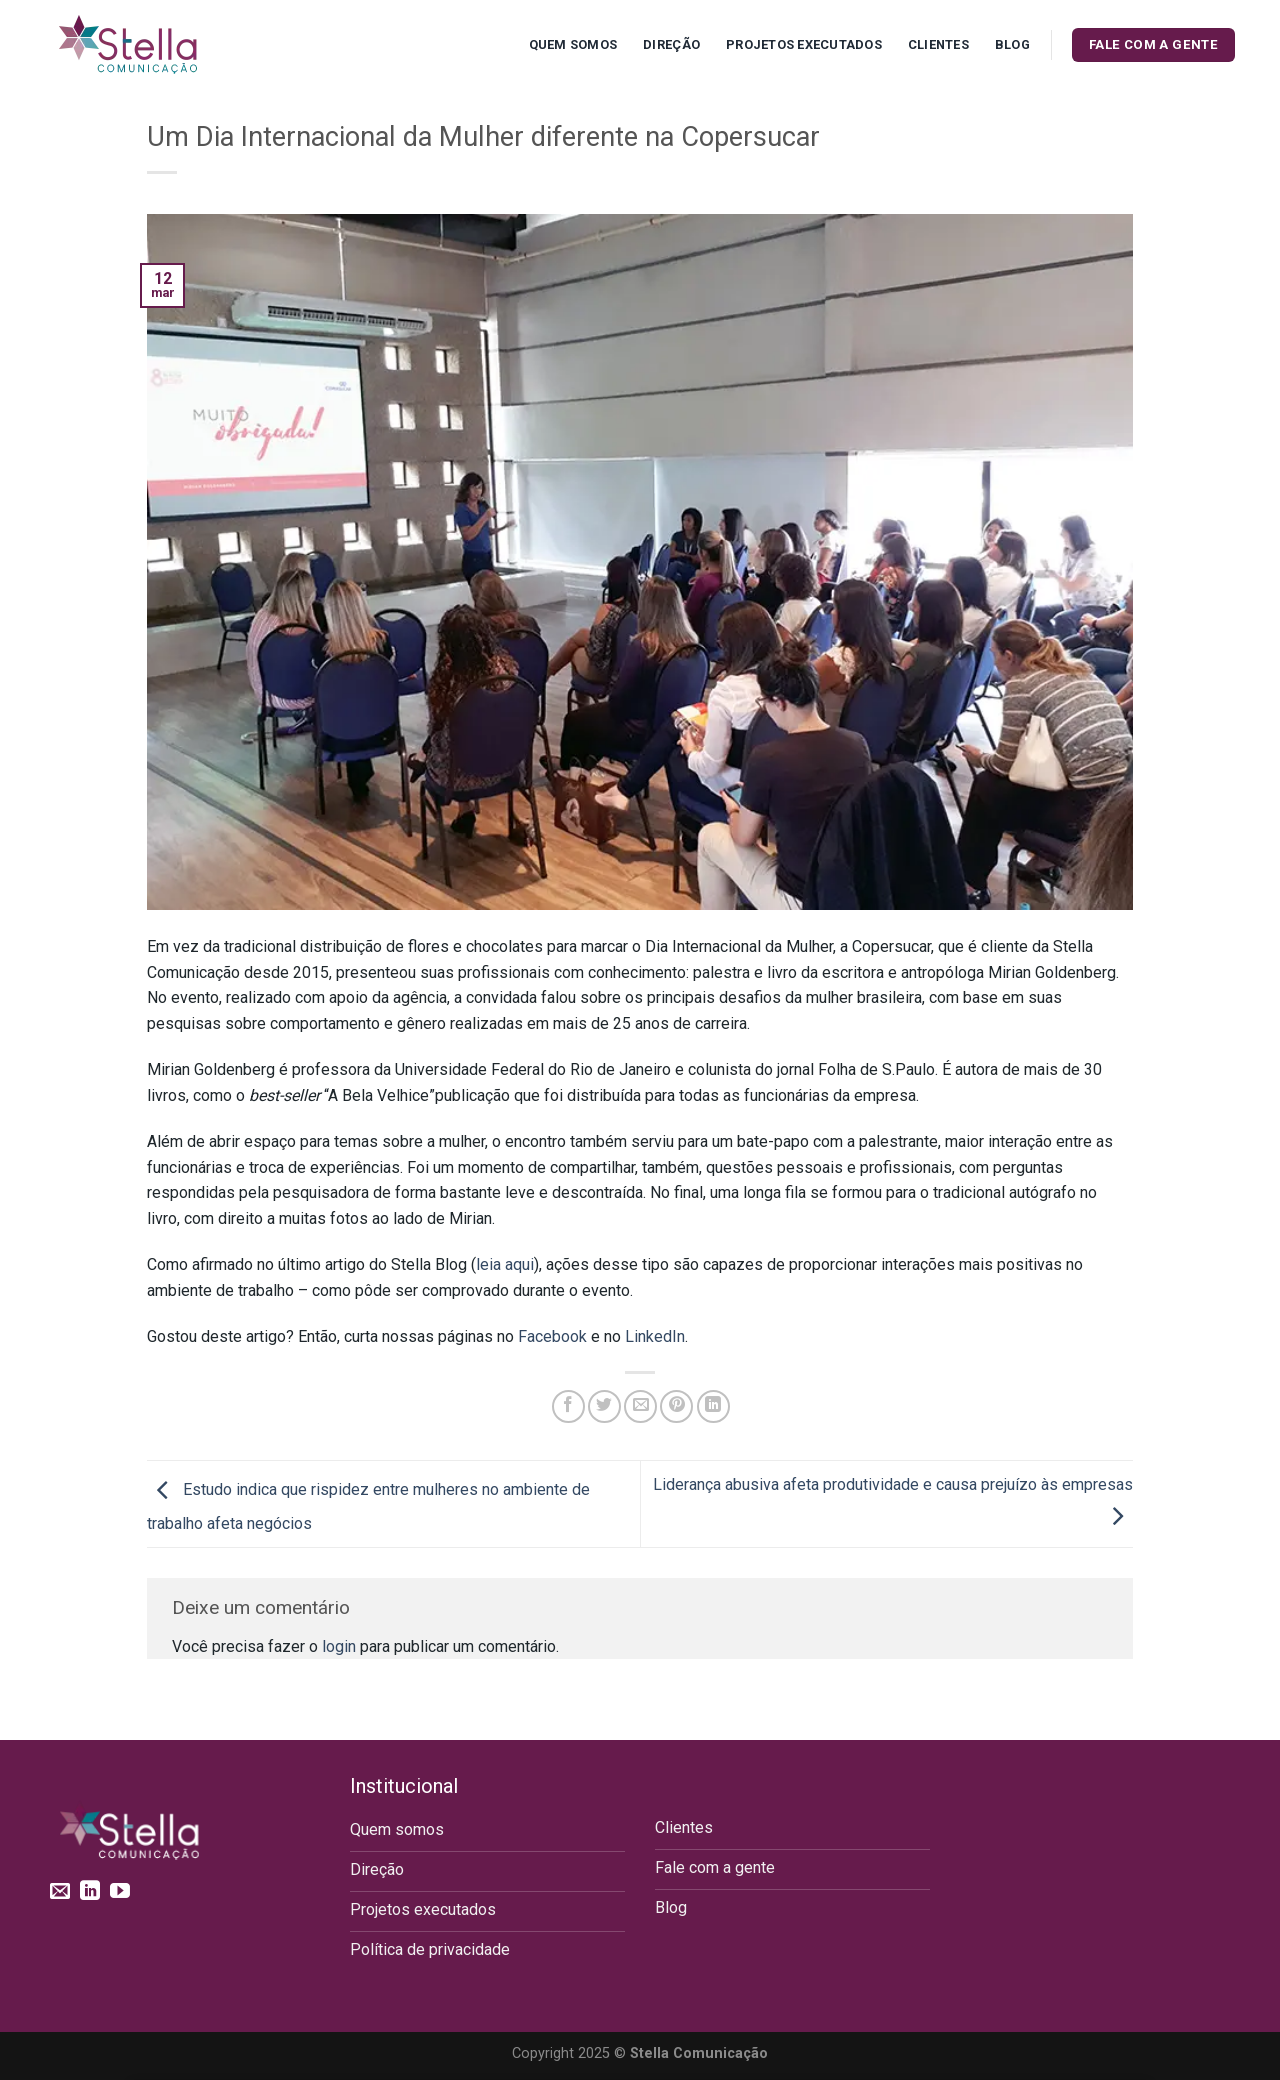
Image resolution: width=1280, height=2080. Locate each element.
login (339, 1646)
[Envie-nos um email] (60, 1892)
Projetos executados (804, 44)
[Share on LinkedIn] (713, 1406)
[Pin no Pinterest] (676, 1406)
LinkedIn (655, 1336)
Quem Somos (573, 44)
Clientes (938, 44)
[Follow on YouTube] (120, 1892)
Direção (671, 44)
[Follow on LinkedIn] (90, 1892)
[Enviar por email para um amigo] (640, 1406)
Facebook (552, 1336)
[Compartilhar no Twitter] (604, 1406)
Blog (1012, 44)
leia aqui (505, 1264)
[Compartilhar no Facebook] (568, 1406)
